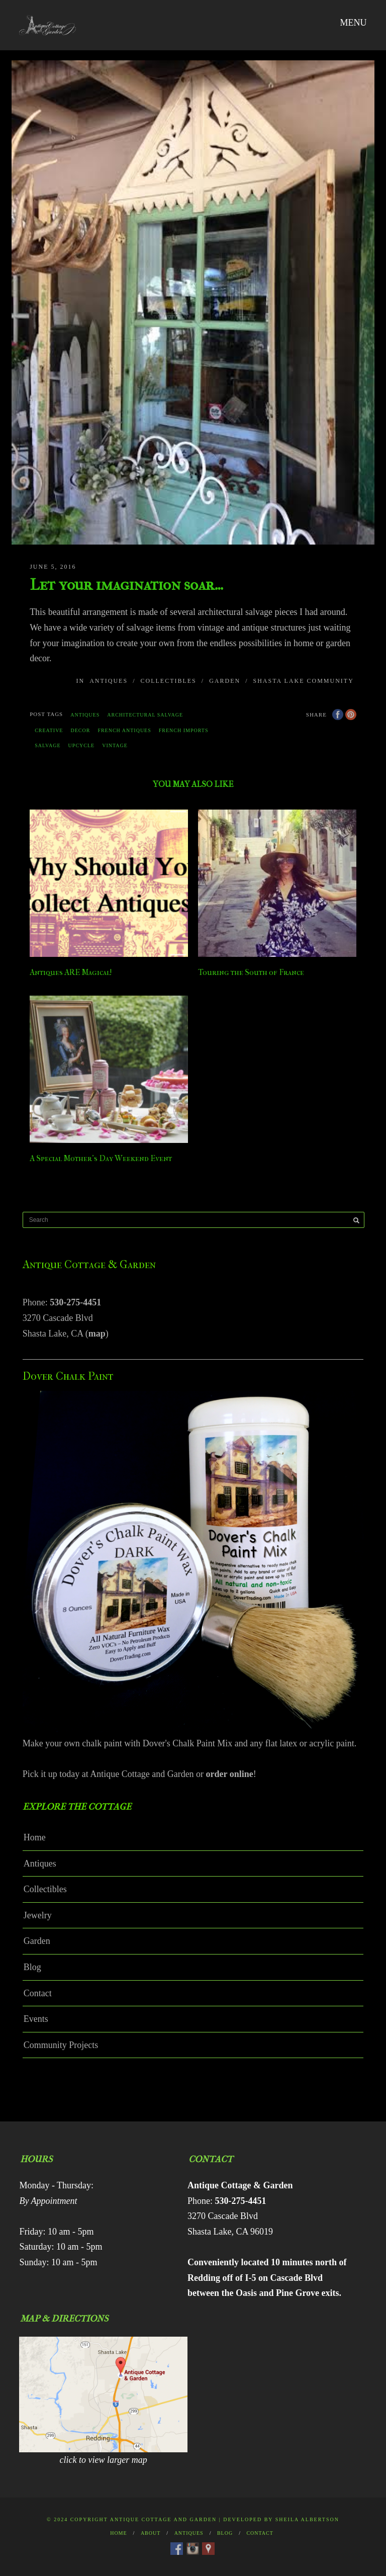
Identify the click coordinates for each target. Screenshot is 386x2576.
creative (49, 730)
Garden (224, 680)
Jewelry (38, 1915)
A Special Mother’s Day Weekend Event (101, 1158)
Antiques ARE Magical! (71, 972)
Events (36, 2019)
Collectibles (168, 680)
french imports (184, 730)
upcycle (81, 745)
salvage (47, 745)
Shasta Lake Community (303, 680)
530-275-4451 (75, 1302)
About (150, 2533)
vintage (115, 745)
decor (80, 730)
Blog (32, 1967)
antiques (85, 715)
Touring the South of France (251, 972)
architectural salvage (145, 715)
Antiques (108, 680)
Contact (38, 1993)
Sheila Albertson (307, 2519)
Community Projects (61, 2045)
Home (35, 1837)
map (97, 1333)
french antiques (124, 730)
